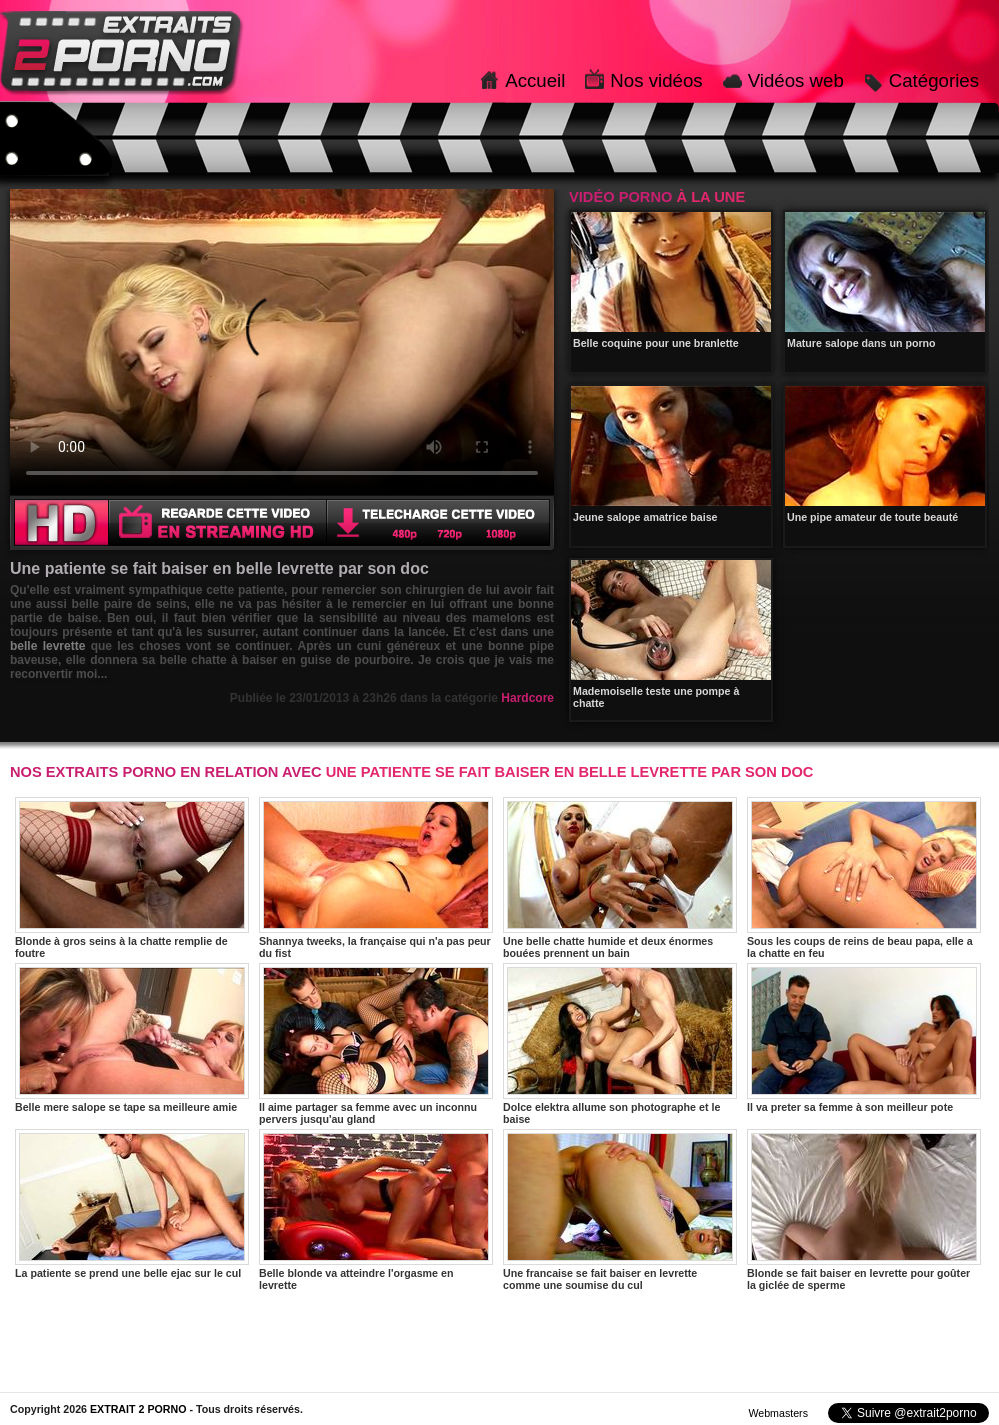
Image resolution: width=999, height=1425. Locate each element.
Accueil (535, 80)
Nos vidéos (656, 80)
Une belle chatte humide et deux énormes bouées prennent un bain (620, 878)
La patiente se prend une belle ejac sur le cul (132, 1204)
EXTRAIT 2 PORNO (138, 1409)
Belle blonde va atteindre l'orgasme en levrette (376, 1210)
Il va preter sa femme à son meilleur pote (864, 1038)
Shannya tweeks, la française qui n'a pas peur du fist (376, 878)
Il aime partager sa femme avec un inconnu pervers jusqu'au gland (376, 1044)
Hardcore (527, 698)
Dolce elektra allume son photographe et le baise (620, 1044)
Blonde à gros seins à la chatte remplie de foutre (132, 878)
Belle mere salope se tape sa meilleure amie (132, 1038)
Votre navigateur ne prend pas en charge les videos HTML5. (282, 342)
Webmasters (778, 1413)
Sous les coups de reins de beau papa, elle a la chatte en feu (864, 878)
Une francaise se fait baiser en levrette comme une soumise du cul (620, 1210)
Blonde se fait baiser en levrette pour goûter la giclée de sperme (864, 1210)
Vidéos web (796, 80)
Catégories (934, 80)
